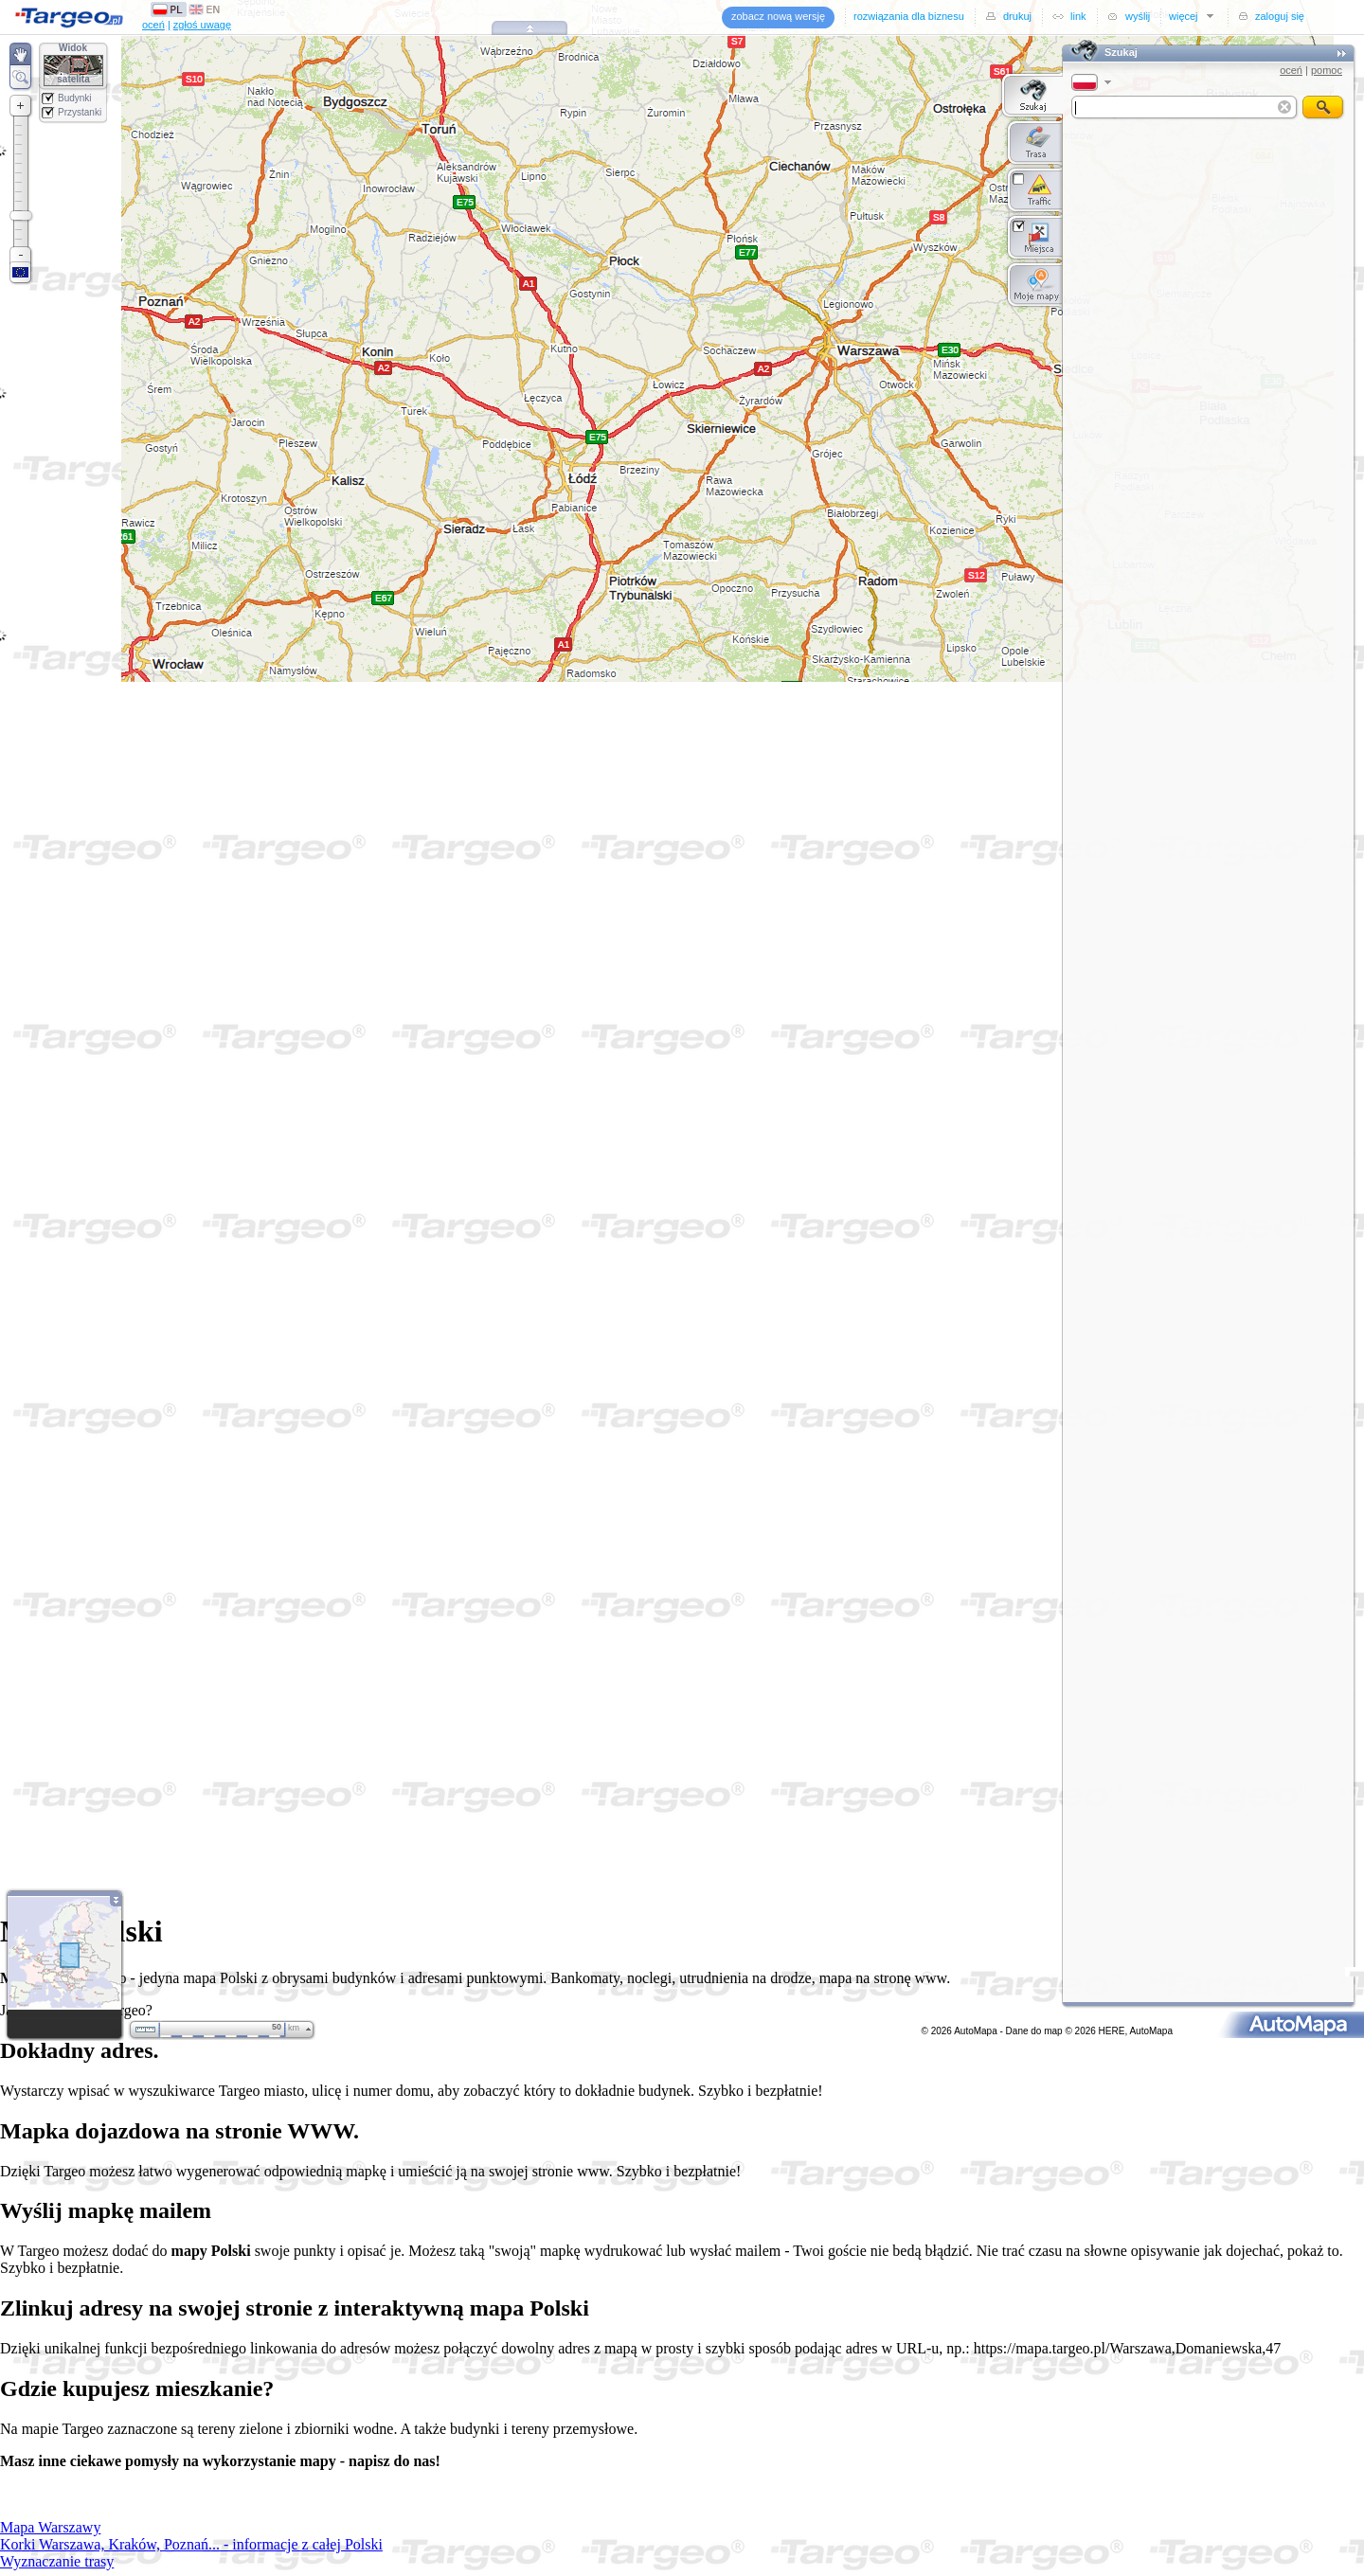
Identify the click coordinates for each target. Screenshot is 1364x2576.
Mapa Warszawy (50, 2527)
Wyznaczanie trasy (57, 2561)
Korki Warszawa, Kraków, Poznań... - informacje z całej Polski (191, 2544)
